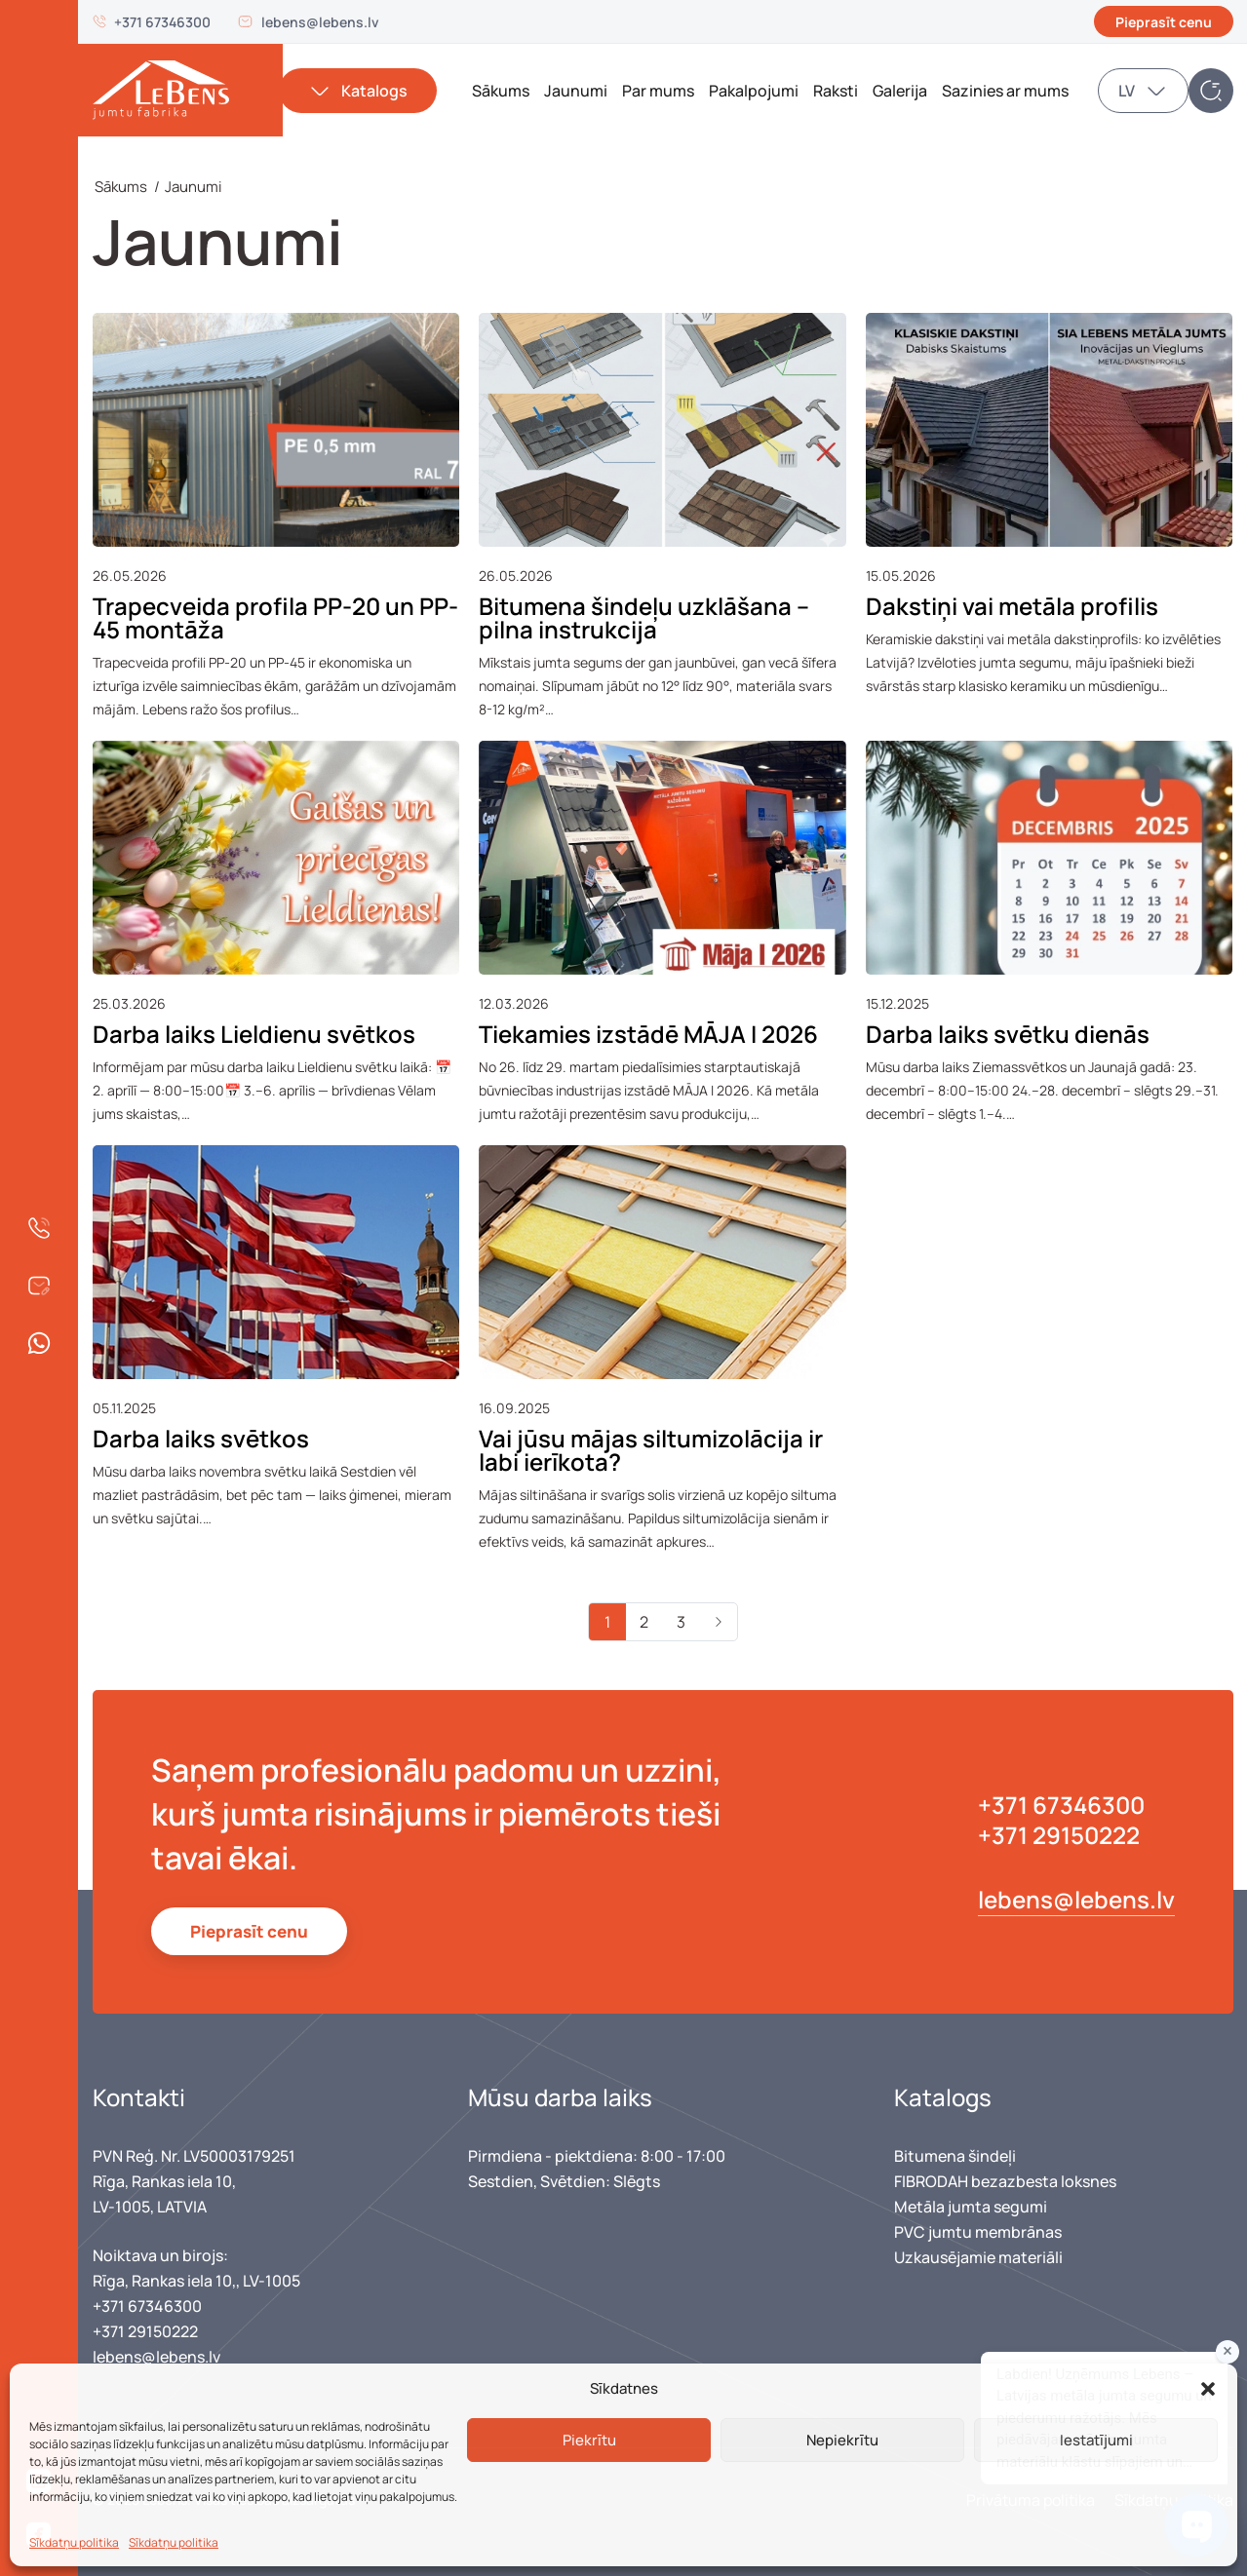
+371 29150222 (1059, 1835)
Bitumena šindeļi (955, 2156)
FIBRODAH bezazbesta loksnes (1005, 2181)
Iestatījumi (1096, 2440)
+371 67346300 (162, 22)
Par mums (658, 90)
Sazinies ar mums (1005, 90)
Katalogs (374, 90)
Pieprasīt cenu (1163, 22)
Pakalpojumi (754, 90)
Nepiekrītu (842, 2440)
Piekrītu (589, 2440)
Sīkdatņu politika (74, 2542)
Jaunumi (575, 90)
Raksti (835, 90)
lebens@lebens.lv (320, 22)
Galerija (900, 90)
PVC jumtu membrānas (978, 2232)
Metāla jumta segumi (970, 2206)
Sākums (500, 90)
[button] (1208, 2389)
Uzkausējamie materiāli (978, 2257)
